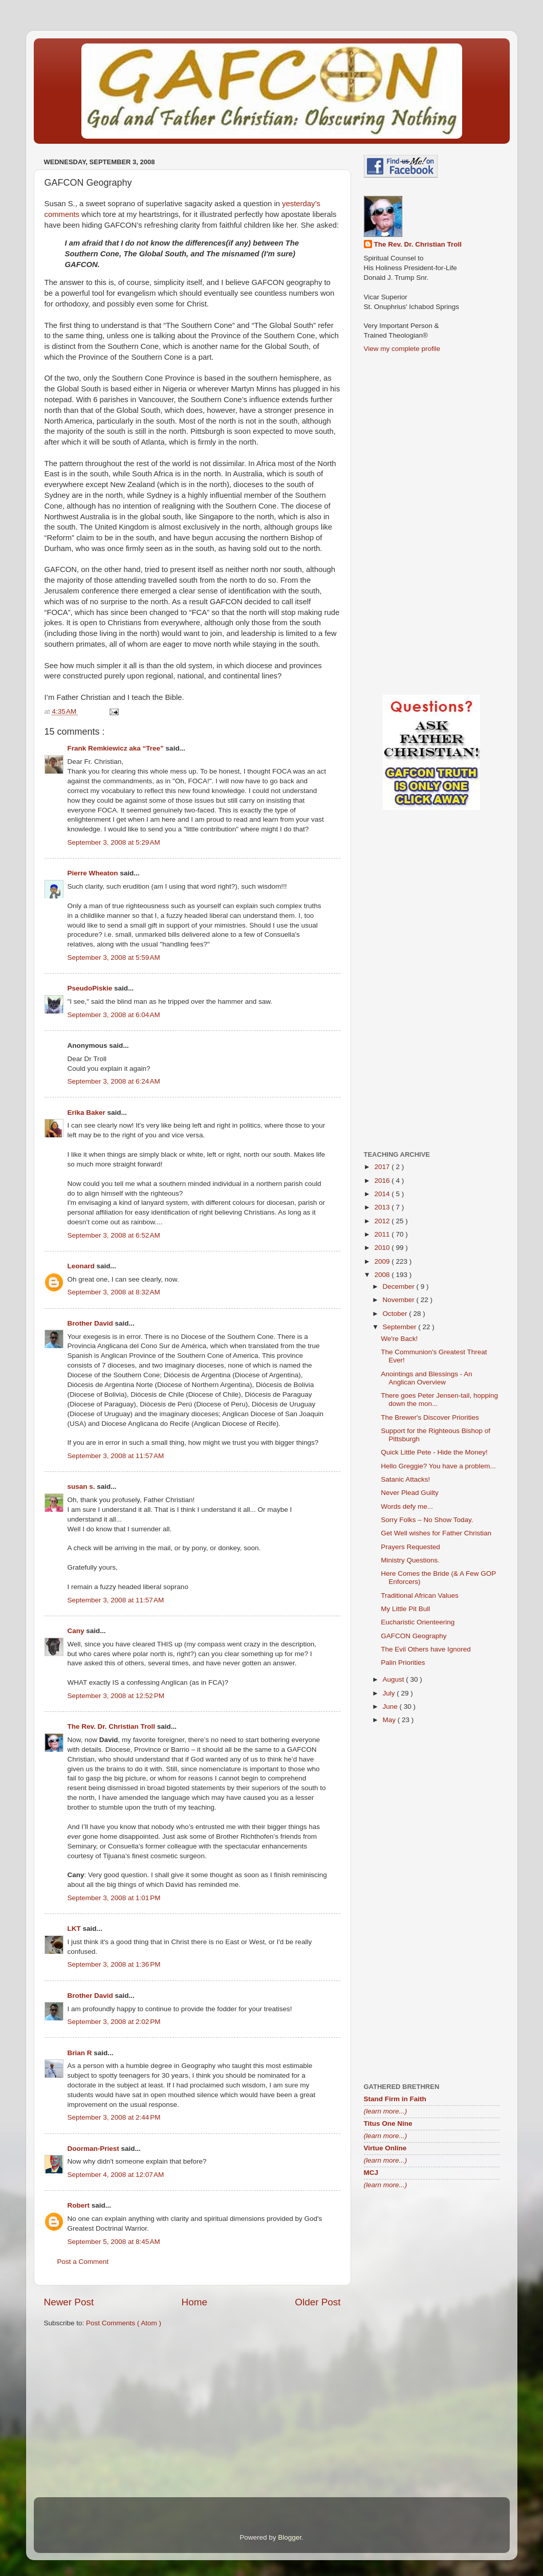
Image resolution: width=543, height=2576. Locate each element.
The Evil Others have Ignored (426, 1649)
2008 (383, 1275)
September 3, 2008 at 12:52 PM (116, 1696)
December (400, 1286)
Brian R (81, 2053)
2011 (383, 1234)
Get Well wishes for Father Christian (436, 1533)
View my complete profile (402, 349)
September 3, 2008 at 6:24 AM (114, 1081)
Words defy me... (407, 1506)
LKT (75, 1928)
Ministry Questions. (410, 1560)
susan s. (82, 1486)
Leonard (82, 1266)
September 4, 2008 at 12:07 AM (116, 2174)
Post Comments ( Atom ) (123, 2323)
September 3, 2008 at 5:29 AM (114, 842)
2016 (383, 1180)
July (390, 1693)
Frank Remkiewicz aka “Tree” (117, 748)
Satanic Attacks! (405, 1479)
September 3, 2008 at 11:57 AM (116, 1456)
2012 (383, 1221)
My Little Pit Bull (405, 1609)
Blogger (289, 2537)
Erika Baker (87, 1112)
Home (194, 2302)
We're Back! (399, 1338)
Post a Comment (83, 2261)
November (400, 1300)
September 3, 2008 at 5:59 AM (114, 957)
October (396, 1313)
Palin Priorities (403, 1662)
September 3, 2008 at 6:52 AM (114, 1235)
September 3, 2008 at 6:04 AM (114, 1015)
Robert (80, 2205)
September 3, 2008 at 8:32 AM (114, 1292)
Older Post (317, 2302)
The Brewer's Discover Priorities (430, 1417)
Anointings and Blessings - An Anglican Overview (426, 1378)
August (394, 1679)
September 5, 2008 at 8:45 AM (114, 2241)
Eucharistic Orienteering (417, 1622)
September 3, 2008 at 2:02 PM (114, 2021)
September (401, 1327)
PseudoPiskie (91, 988)
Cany (77, 1631)
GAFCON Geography (413, 1636)
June (391, 1706)
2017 (383, 1167)
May (390, 1720)
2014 (383, 1194)
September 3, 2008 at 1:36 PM (114, 1964)
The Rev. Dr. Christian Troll (112, 1726)
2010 (383, 1247)
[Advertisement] (192, 2415)
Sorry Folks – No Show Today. (427, 1520)
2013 (383, 1207)
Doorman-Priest (94, 2148)
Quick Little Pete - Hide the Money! (434, 1452)
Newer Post (69, 2302)
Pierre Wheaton (94, 873)
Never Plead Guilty (410, 1492)
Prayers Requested (410, 1547)
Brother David (91, 1323)
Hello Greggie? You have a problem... (438, 1466)
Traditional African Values (420, 1595)
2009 (383, 1261)
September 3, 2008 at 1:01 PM (114, 1898)
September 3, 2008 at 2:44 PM (114, 2117)
